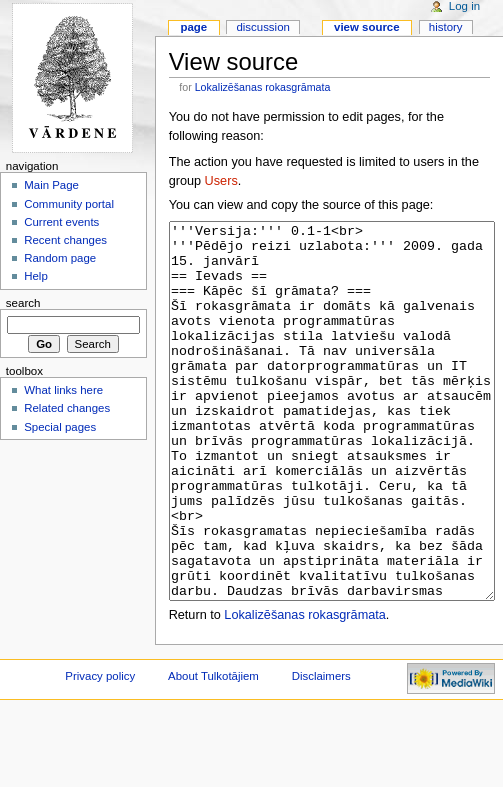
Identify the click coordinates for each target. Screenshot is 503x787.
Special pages (60, 427)
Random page (60, 258)
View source (367, 27)
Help (36, 276)
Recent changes (65, 240)
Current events (61, 222)
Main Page (51, 185)
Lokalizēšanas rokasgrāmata (263, 87)
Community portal (69, 204)
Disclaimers (321, 751)
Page (193, 27)
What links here (63, 390)
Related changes (67, 408)
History (446, 27)
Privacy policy (100, 751)
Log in (464, 6)
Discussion (262, 27)
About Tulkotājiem (213, 751)
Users (221, 181)
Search (23, 303)
